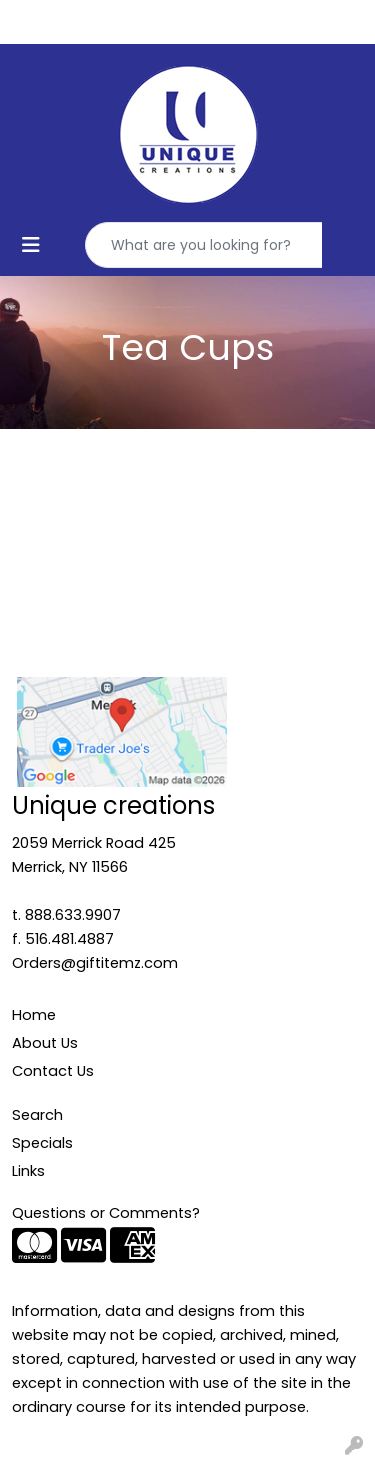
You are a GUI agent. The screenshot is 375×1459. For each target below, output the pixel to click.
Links (28, 1171)
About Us (45, 1043)
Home (34, 1015)
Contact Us (53, 1071)
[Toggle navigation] (31, 245)
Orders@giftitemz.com (95, 963)
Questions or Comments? (106, 1213)
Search (37, 1115)
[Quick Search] (204, 245)
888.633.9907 (73, 915)
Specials (42, 1143)
